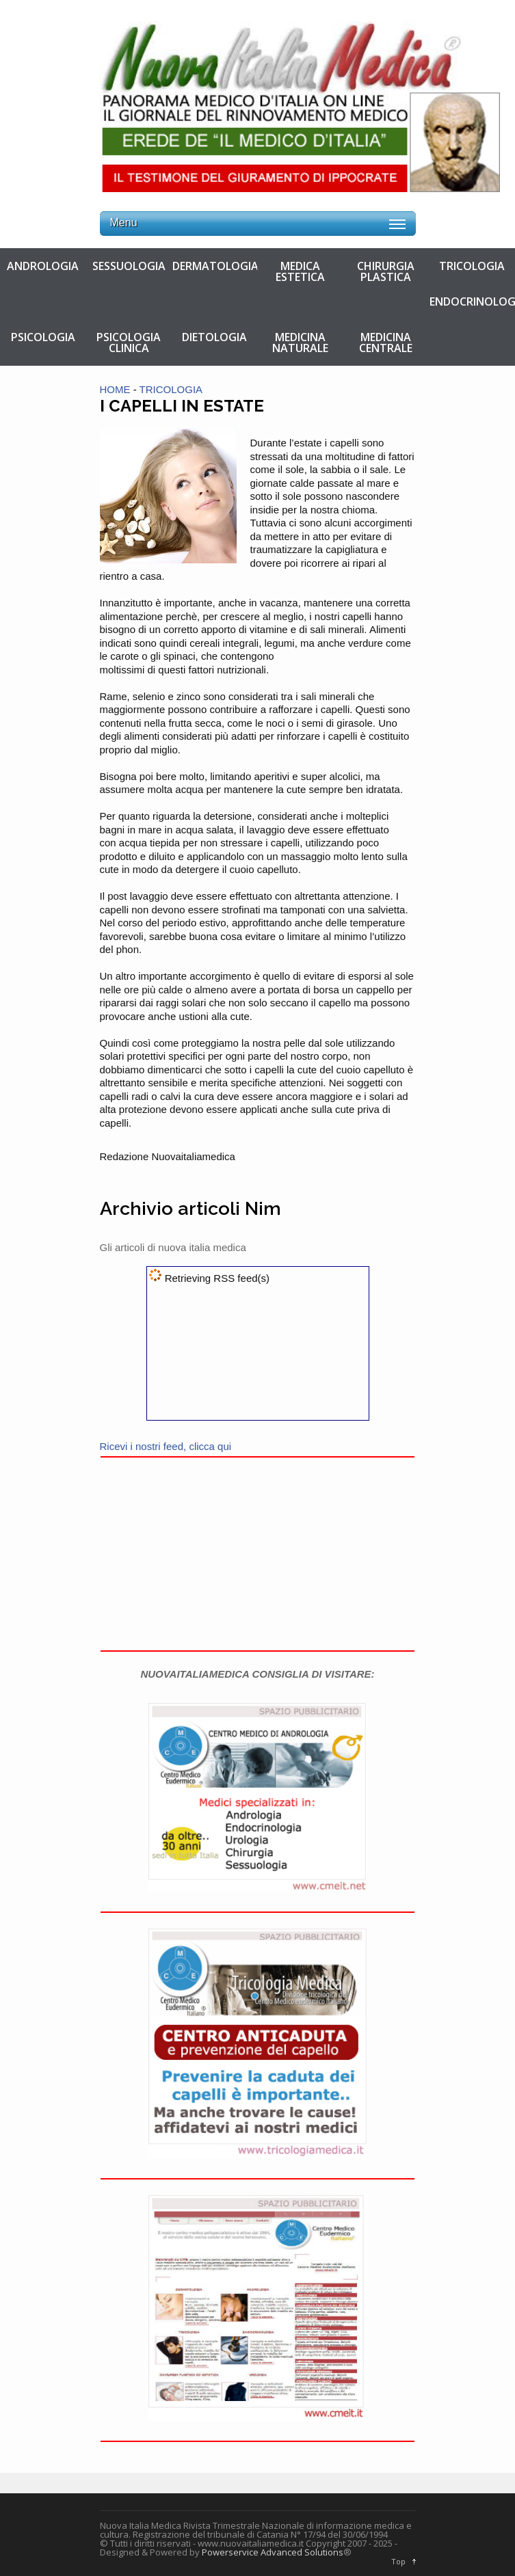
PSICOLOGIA (43, 337)
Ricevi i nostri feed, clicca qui (166, 1446)
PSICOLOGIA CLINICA (128, 342)
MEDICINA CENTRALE (385, 342)
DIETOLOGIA (214, 337)
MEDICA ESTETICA (300, 271)
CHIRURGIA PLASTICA (385, 271)
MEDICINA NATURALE (300, 342)
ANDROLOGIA (43, 265)
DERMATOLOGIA (214, 265)
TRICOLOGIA (472, 265)
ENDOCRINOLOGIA (472, 301)
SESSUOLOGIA (129, 265)
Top (398, 2561)
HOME (115, 389)
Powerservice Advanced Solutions (272, 2552)
